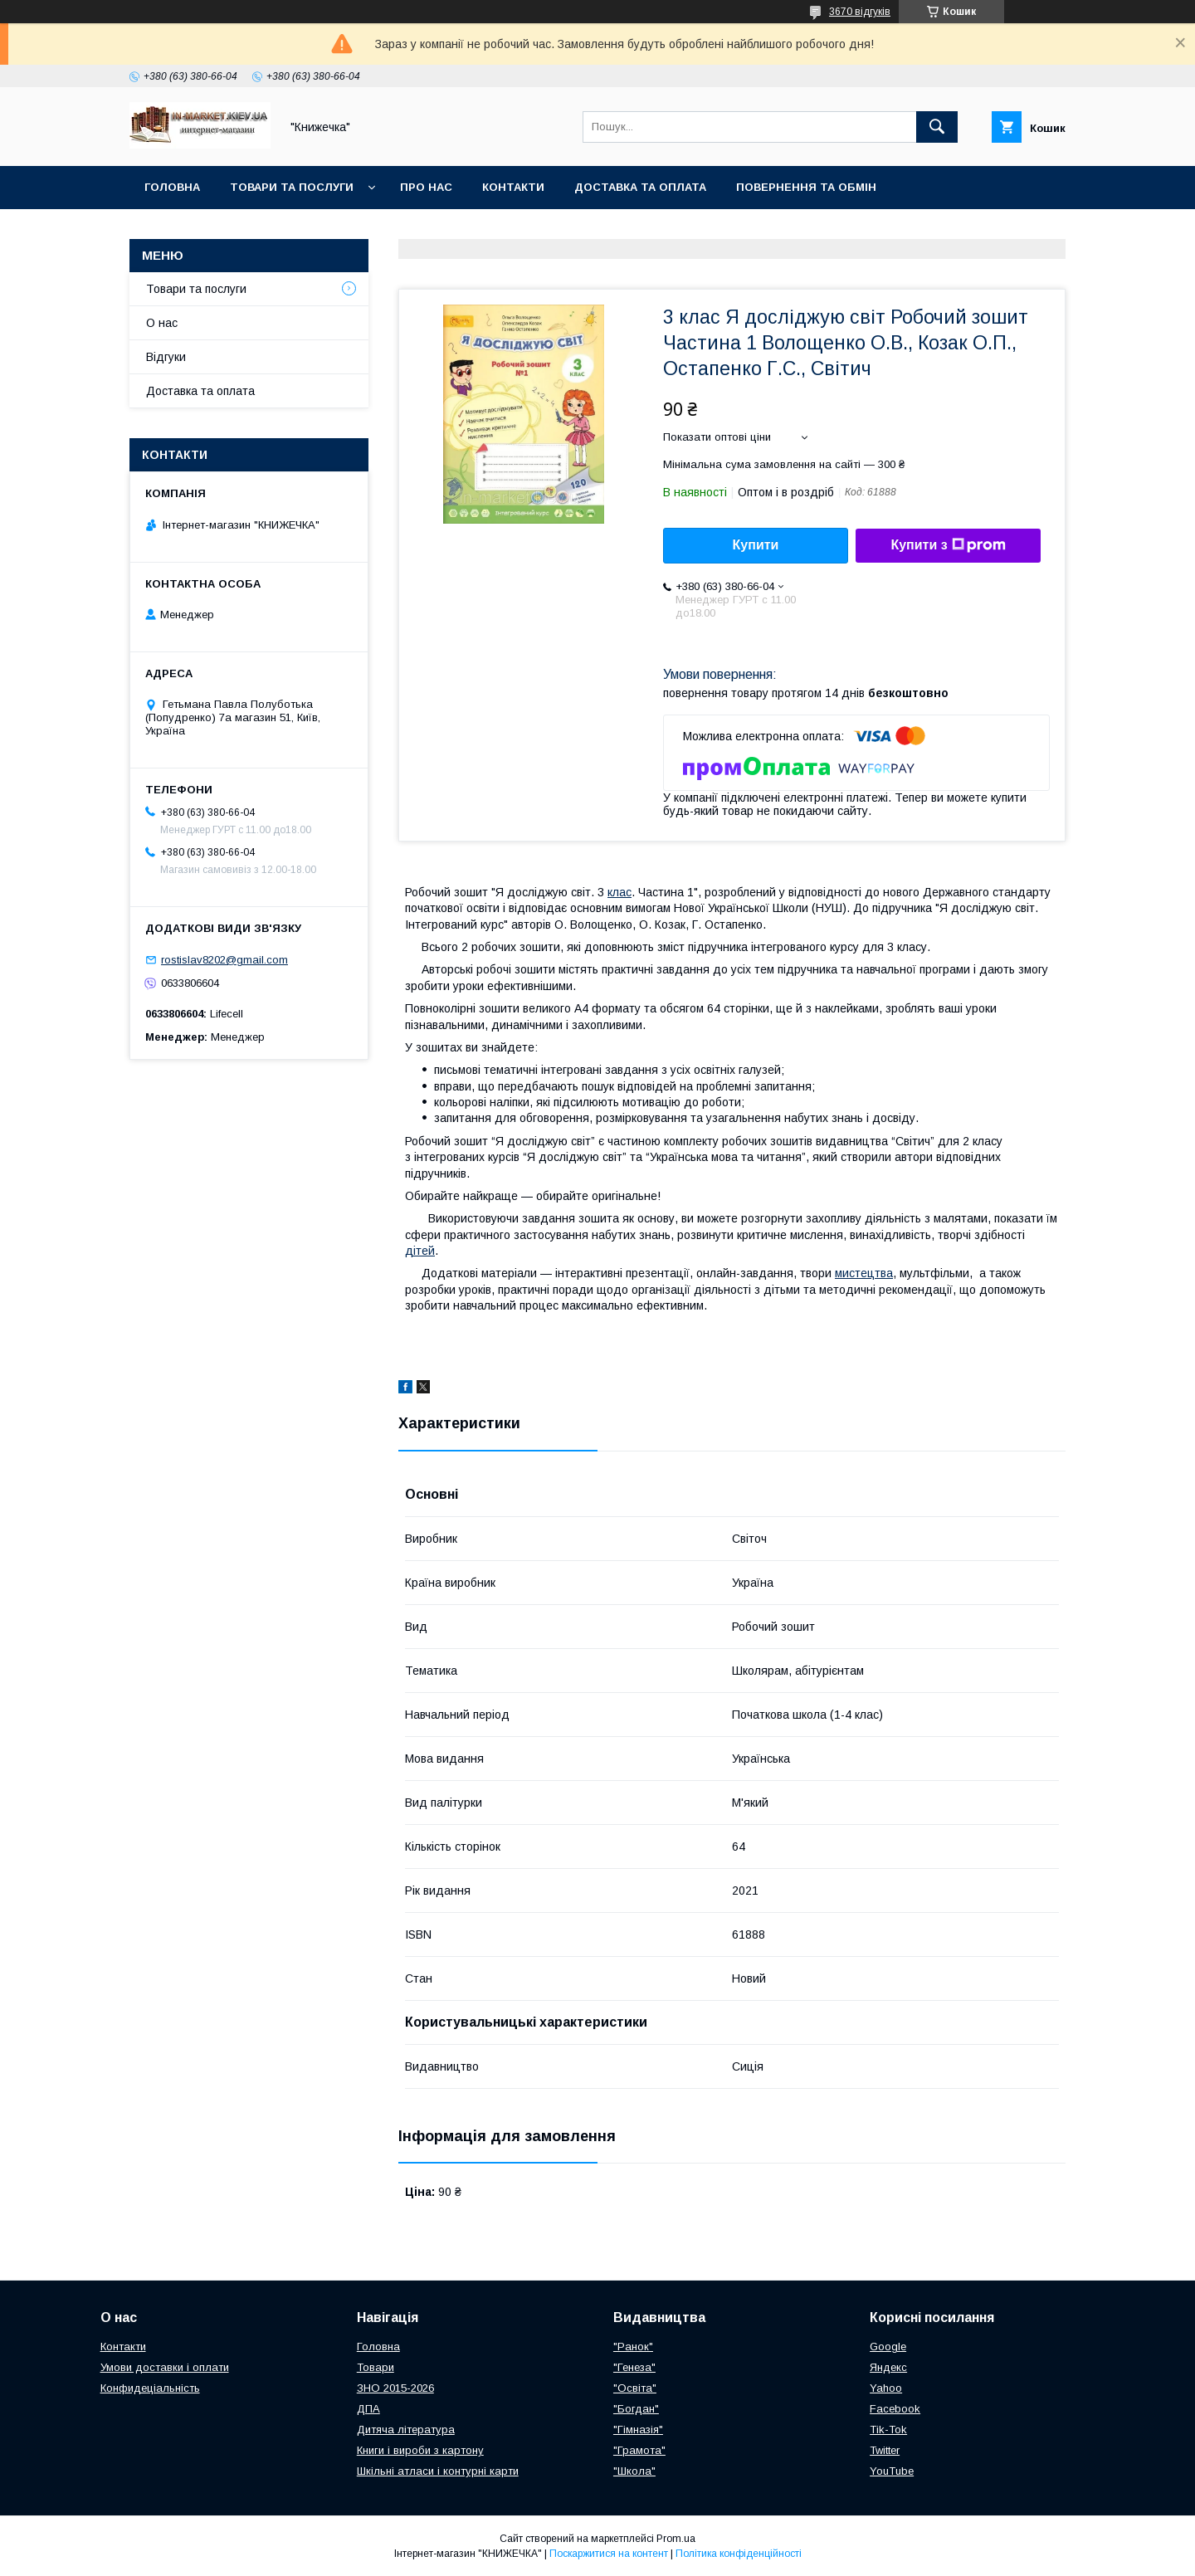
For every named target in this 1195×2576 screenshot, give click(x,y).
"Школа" (634, 2471)
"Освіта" (634, 2388)
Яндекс (888, 2367)
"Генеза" (634, 2367)
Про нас (426, 187)
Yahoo (886, 2388)
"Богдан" (636, 2409)
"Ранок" (633, 2346)
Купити (756, 545)
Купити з (947, 545)
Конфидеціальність (150, 2388)
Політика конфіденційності (739, 2553)
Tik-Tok (888, 2429)
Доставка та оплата (640, 187)
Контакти (513, 187)
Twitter (885, 2450)
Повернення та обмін (806, 187)
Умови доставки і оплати (164, 2367)
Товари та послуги (292, 187)
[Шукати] (937, 127)
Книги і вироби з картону (420, 2450)
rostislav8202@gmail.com (224, 960)
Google (888, 2346)
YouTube (892, 2471)
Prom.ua (675, 2538)
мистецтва (864, 1273)
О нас (162, 322)
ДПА (368, 2409)
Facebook (895, 2409)
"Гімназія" (638, 2429)
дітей (420, 1250)
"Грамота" (639, 2450)
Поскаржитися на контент (608, 2553)
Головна (172, 187)
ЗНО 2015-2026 (395, 2388)
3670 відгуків (859, 11)
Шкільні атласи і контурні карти (438, 2471)
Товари (375, 2367)
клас (619, 892)
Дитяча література (406, 2429)
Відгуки (166, 356)
